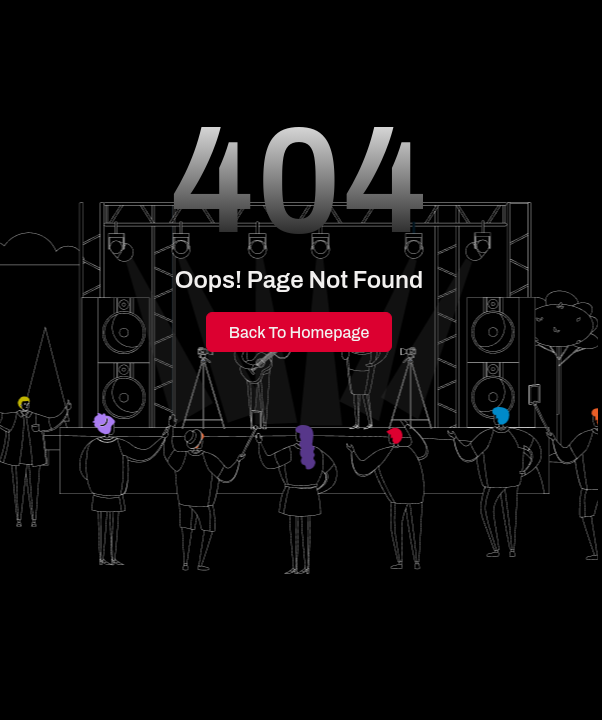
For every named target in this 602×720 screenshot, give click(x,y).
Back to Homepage (299, 332)
